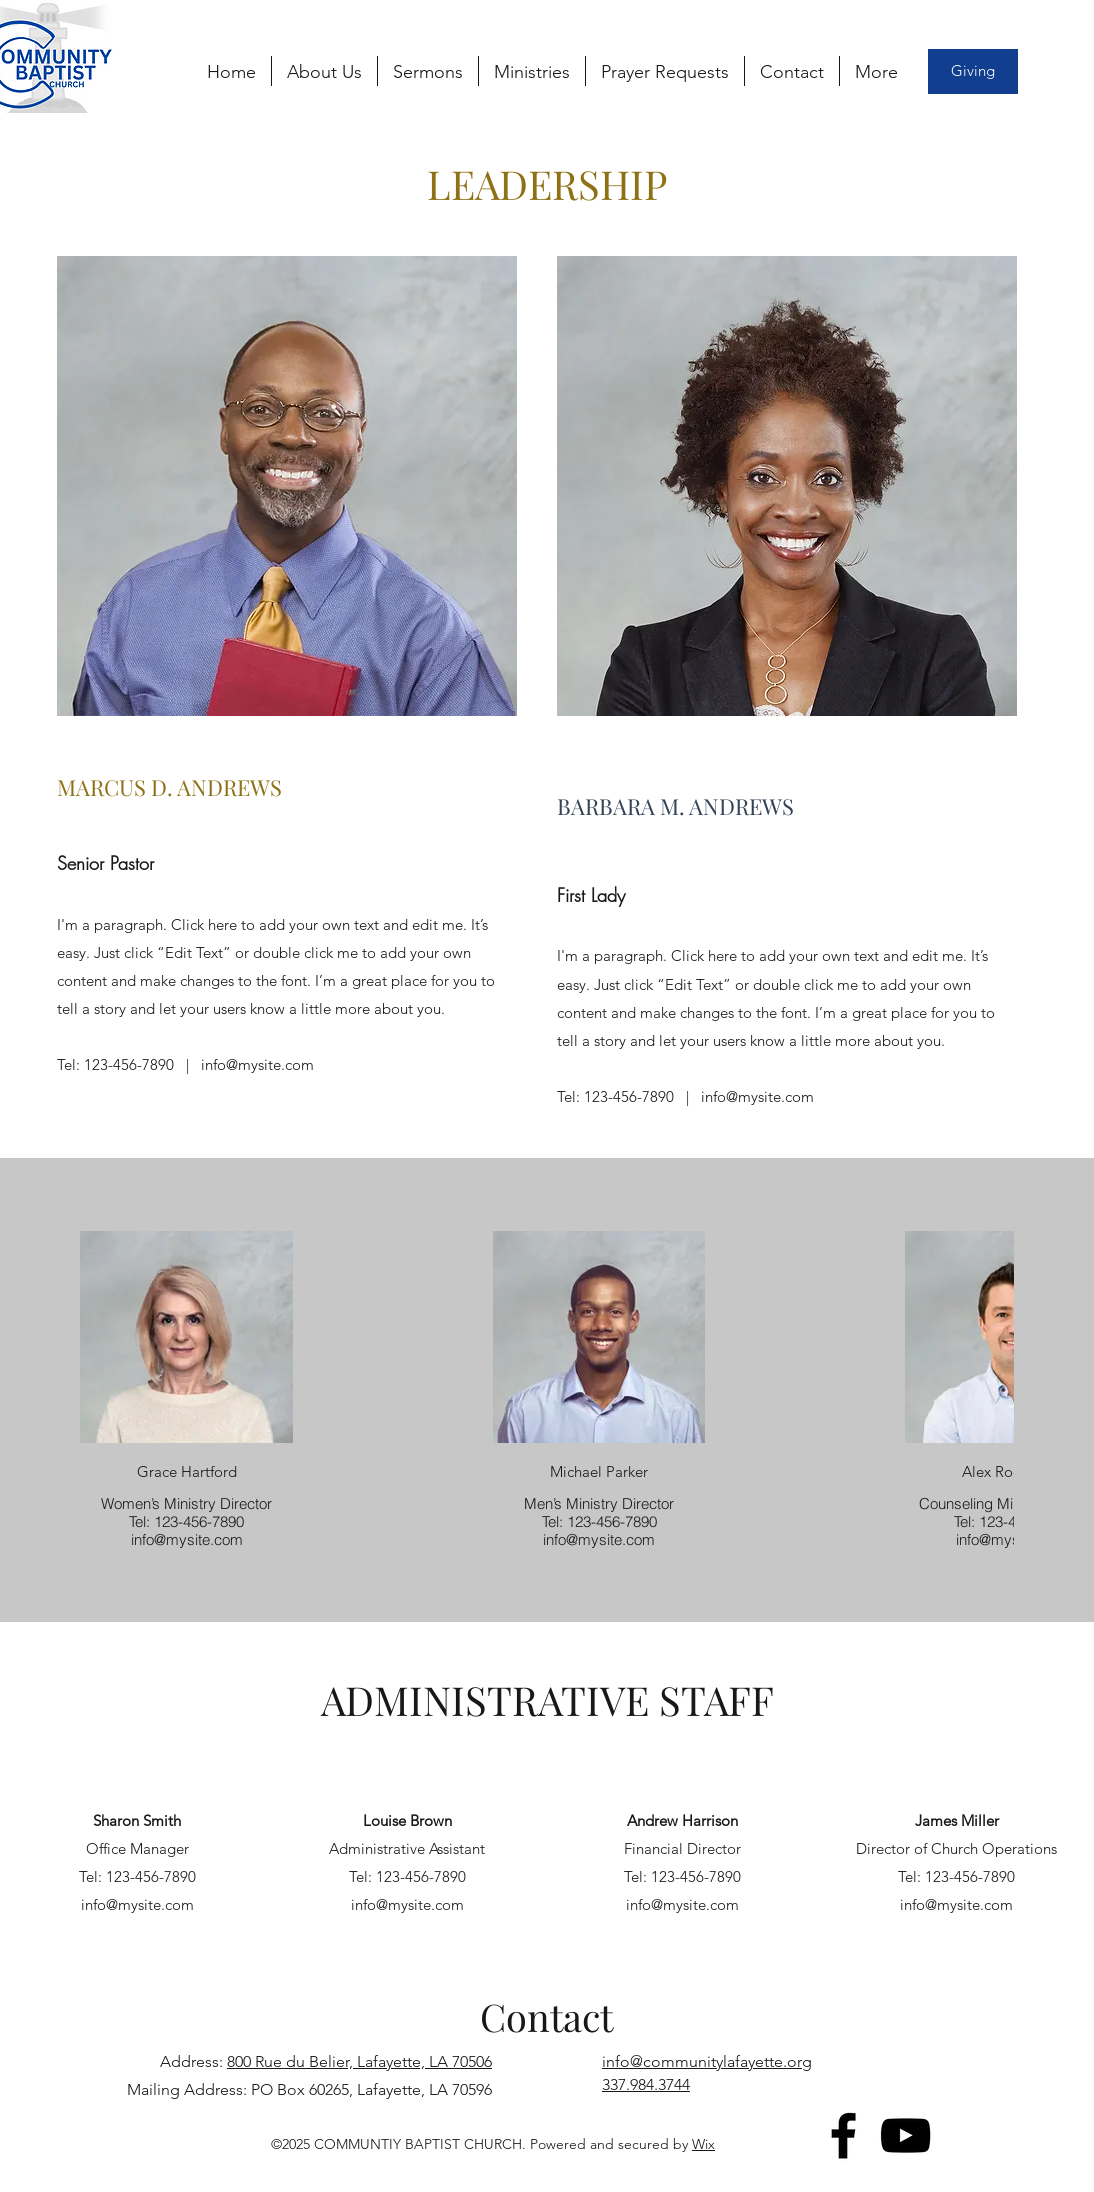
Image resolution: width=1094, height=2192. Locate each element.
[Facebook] (843, 2135)
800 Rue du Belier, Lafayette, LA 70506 (359, 2061)
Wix (703, 2144)
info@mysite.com (257, 1064)
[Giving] (973, 71)
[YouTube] (905, 2135)
